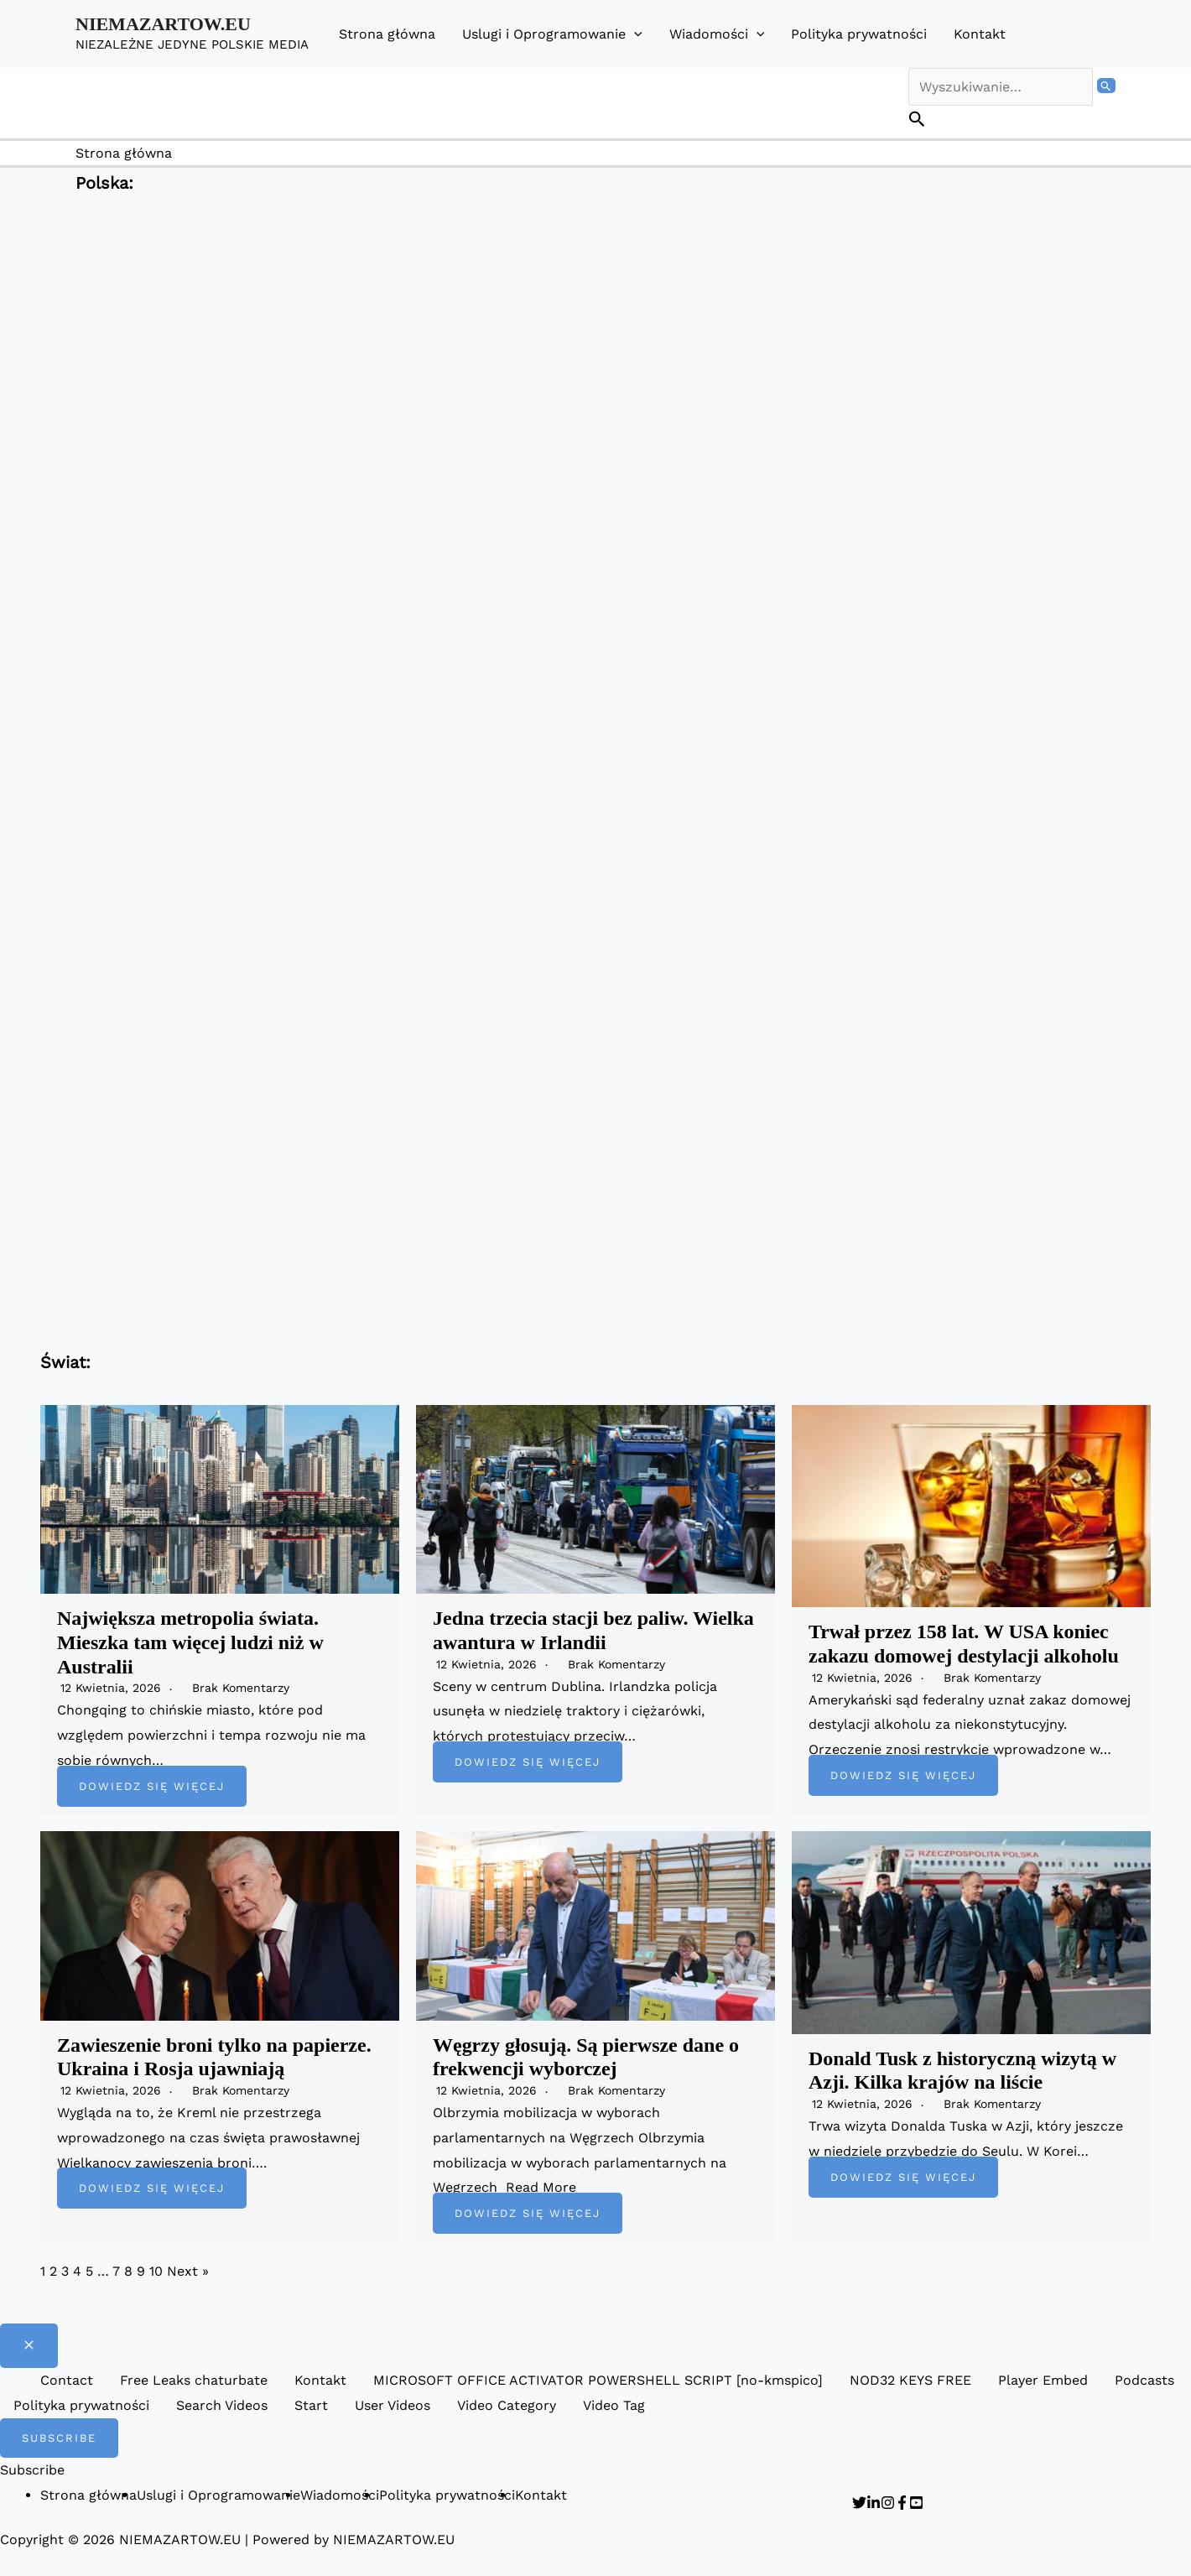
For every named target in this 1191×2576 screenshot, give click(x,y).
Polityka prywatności (859, 34)
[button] (634, 34)
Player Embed (1043, 2380)
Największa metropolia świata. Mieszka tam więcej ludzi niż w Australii (190, 1642)
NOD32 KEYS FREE (910, 2380)
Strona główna (387, 34)
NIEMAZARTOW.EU (163, 23)
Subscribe (32, 2470)
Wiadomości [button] (717, 34)
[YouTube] (916, 2502)
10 (156, 2271)
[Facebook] (902, 2502)
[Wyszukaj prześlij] (1106, 85)
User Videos (392, 2405)
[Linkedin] (873, 2502)
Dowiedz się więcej (152, 1786)
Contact (66, 2380)
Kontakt (980, 34)
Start (311, 2405)
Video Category (506, 2405)
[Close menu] (29, 2346)
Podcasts (1144, 2380)
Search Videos (222, 2405)
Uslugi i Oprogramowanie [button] (552, 34)
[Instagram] (888, 2502)
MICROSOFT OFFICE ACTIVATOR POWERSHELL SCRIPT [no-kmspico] (598, 2380)
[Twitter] (859, 2502)
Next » (188, 2271)
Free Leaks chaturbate (194, 2380)
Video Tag (614, 2405)
